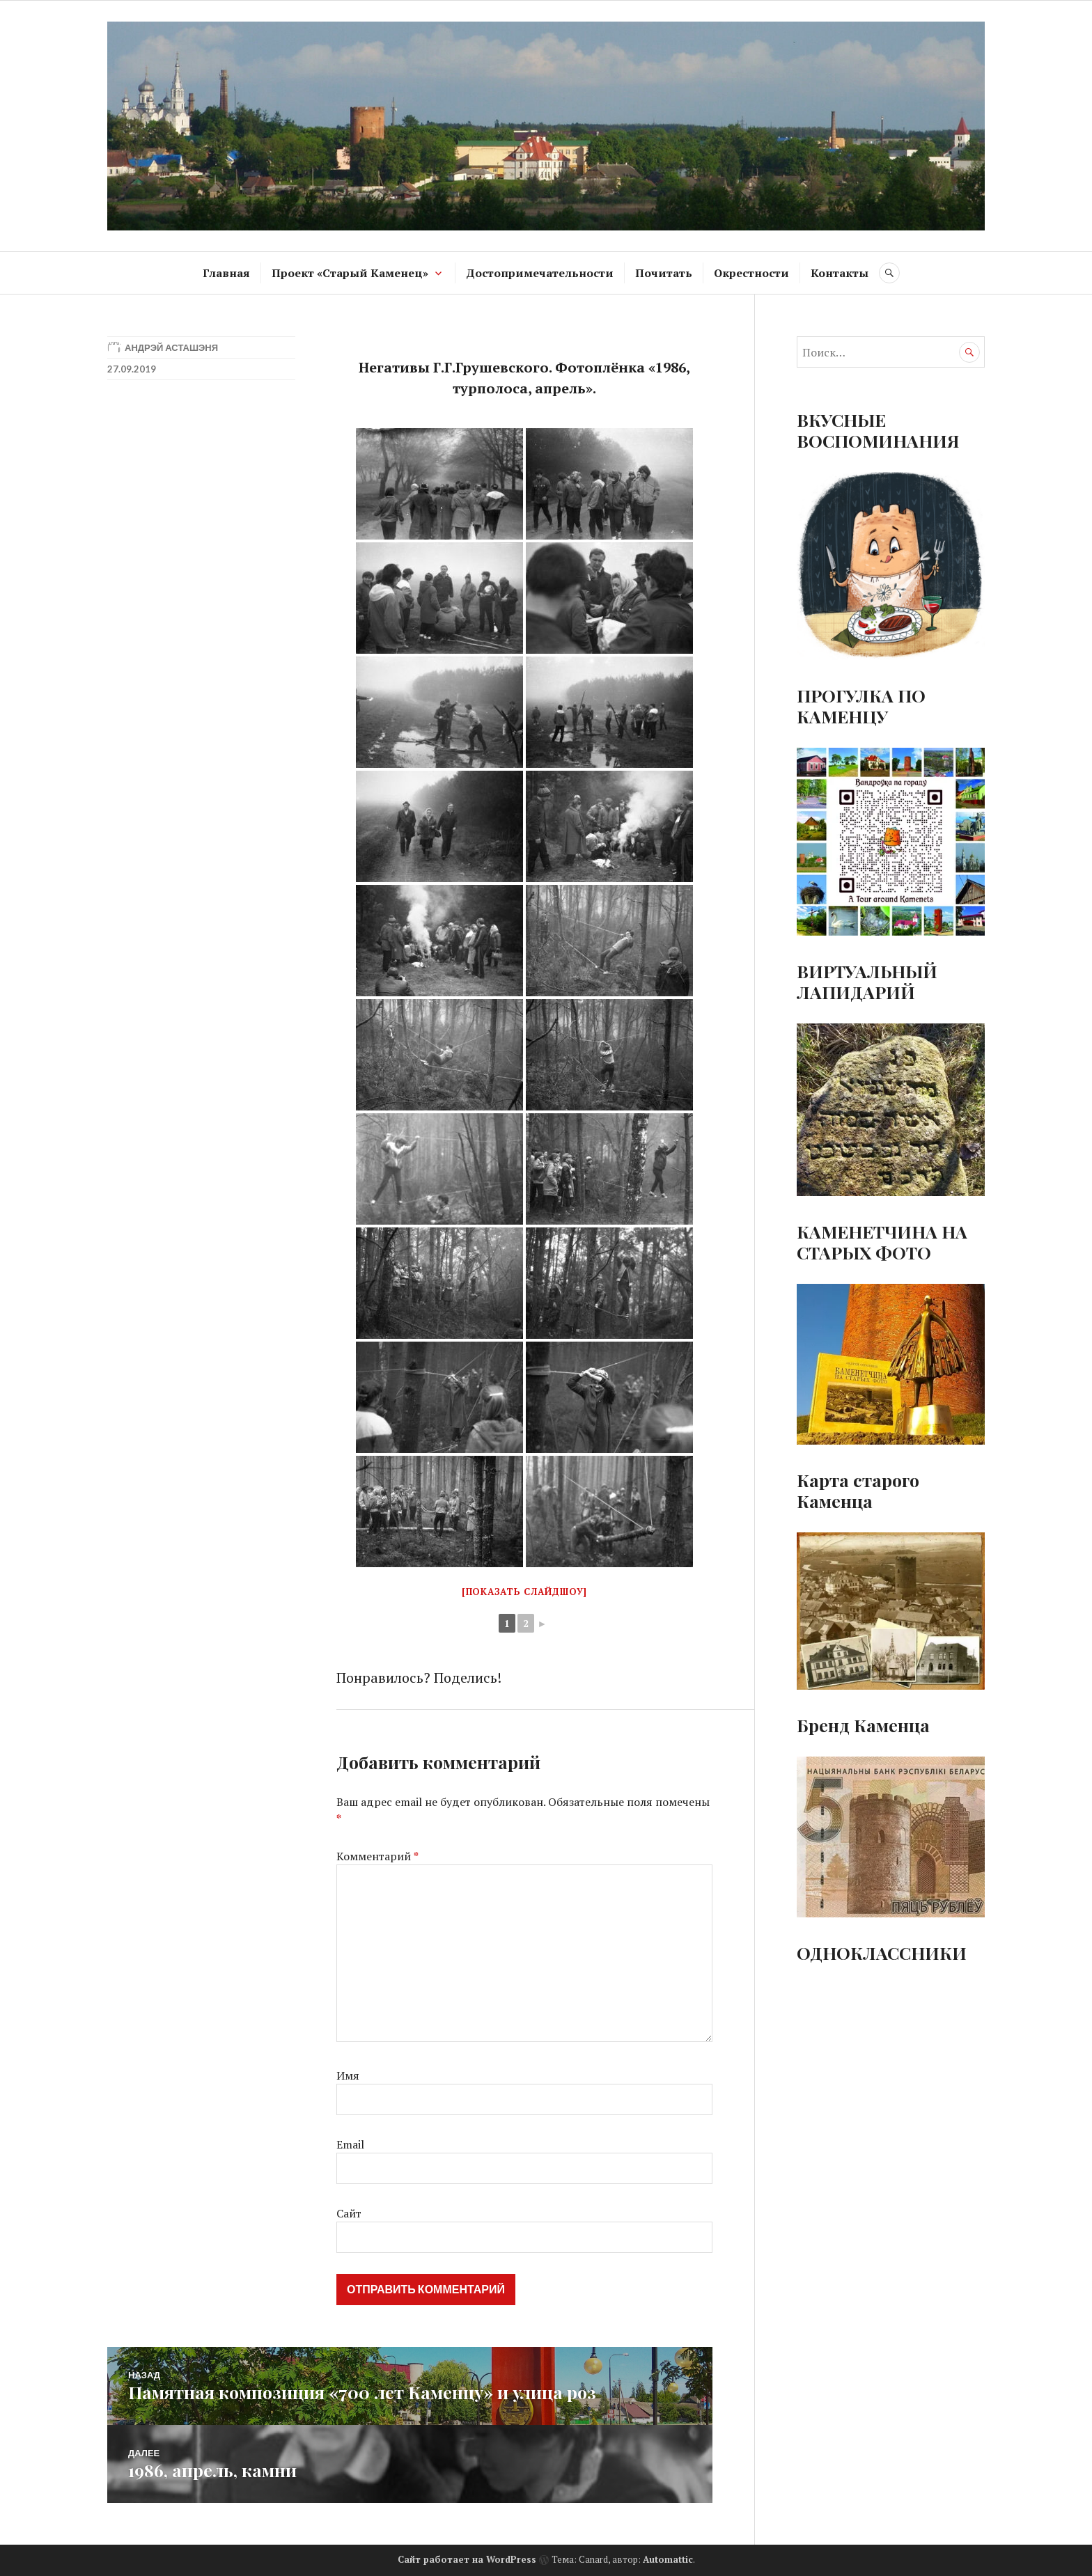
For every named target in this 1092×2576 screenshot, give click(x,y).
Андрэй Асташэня (171, 347)
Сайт (348, 2213)
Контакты (839, 273)
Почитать (663, 273)
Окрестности (751, 273)
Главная (226, 273)
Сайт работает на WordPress (467, 2559)
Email (350, 2144)
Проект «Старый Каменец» (350, 273)
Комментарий (377, 1856)
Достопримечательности (540, 273)
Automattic (668, 2559)
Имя (347, 2075)
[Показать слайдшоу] (524, 1591)
